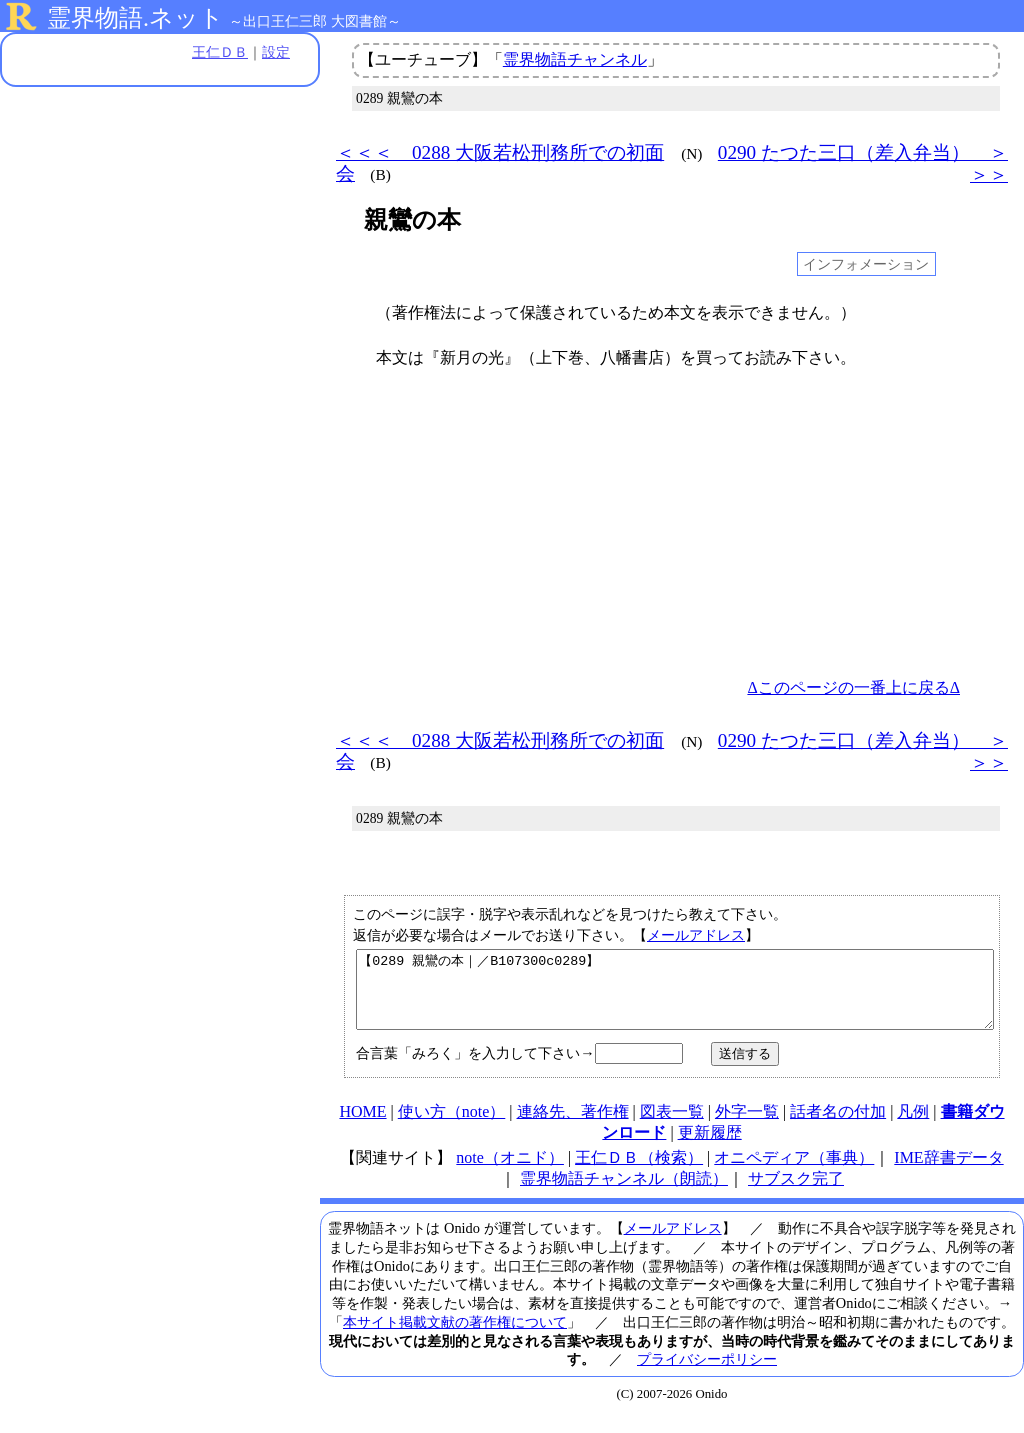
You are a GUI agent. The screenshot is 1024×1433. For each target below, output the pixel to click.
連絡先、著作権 (573, 1126)
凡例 (913, 1126)
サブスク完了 (796, 1193)
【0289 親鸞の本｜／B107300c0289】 (675, 997)
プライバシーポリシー (707, 1374)
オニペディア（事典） (794, 1172)
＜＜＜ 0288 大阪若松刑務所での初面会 (500, 163)
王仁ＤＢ (220, 52)
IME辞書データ (948, 1172)
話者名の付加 (838, 1126)
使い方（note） (452, 1126)
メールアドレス (696, 935)
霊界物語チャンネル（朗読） (624, 1193)
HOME (362, 1126)
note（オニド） (510, 1172)
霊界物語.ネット (135, 18)
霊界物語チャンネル (575, 59)
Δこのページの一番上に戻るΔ (853, 687)
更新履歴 (710, 1147)
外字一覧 (747, 1126)
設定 (276, 52)
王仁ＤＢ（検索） (639, 1172)
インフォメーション (866, 264)
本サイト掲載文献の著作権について (455, 1337)
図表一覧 (672, 1126)
